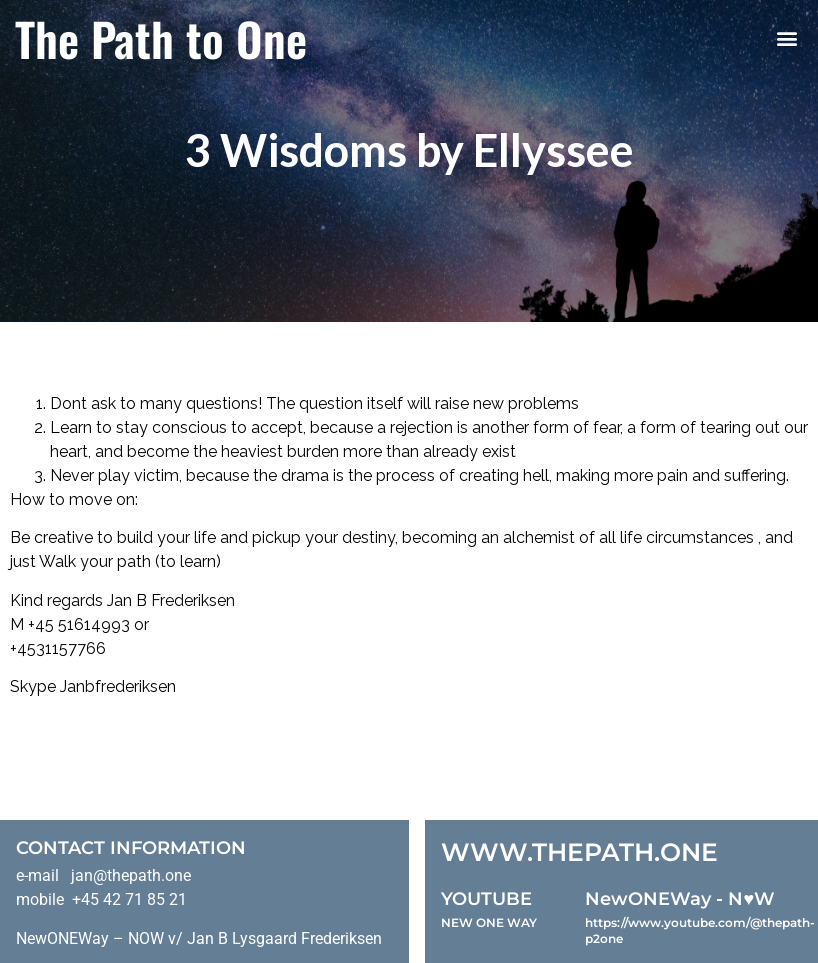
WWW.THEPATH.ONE (579, 852)
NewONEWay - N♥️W (680, 899)
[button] (786, 38)
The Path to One (161, 38)
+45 (43, 624)
